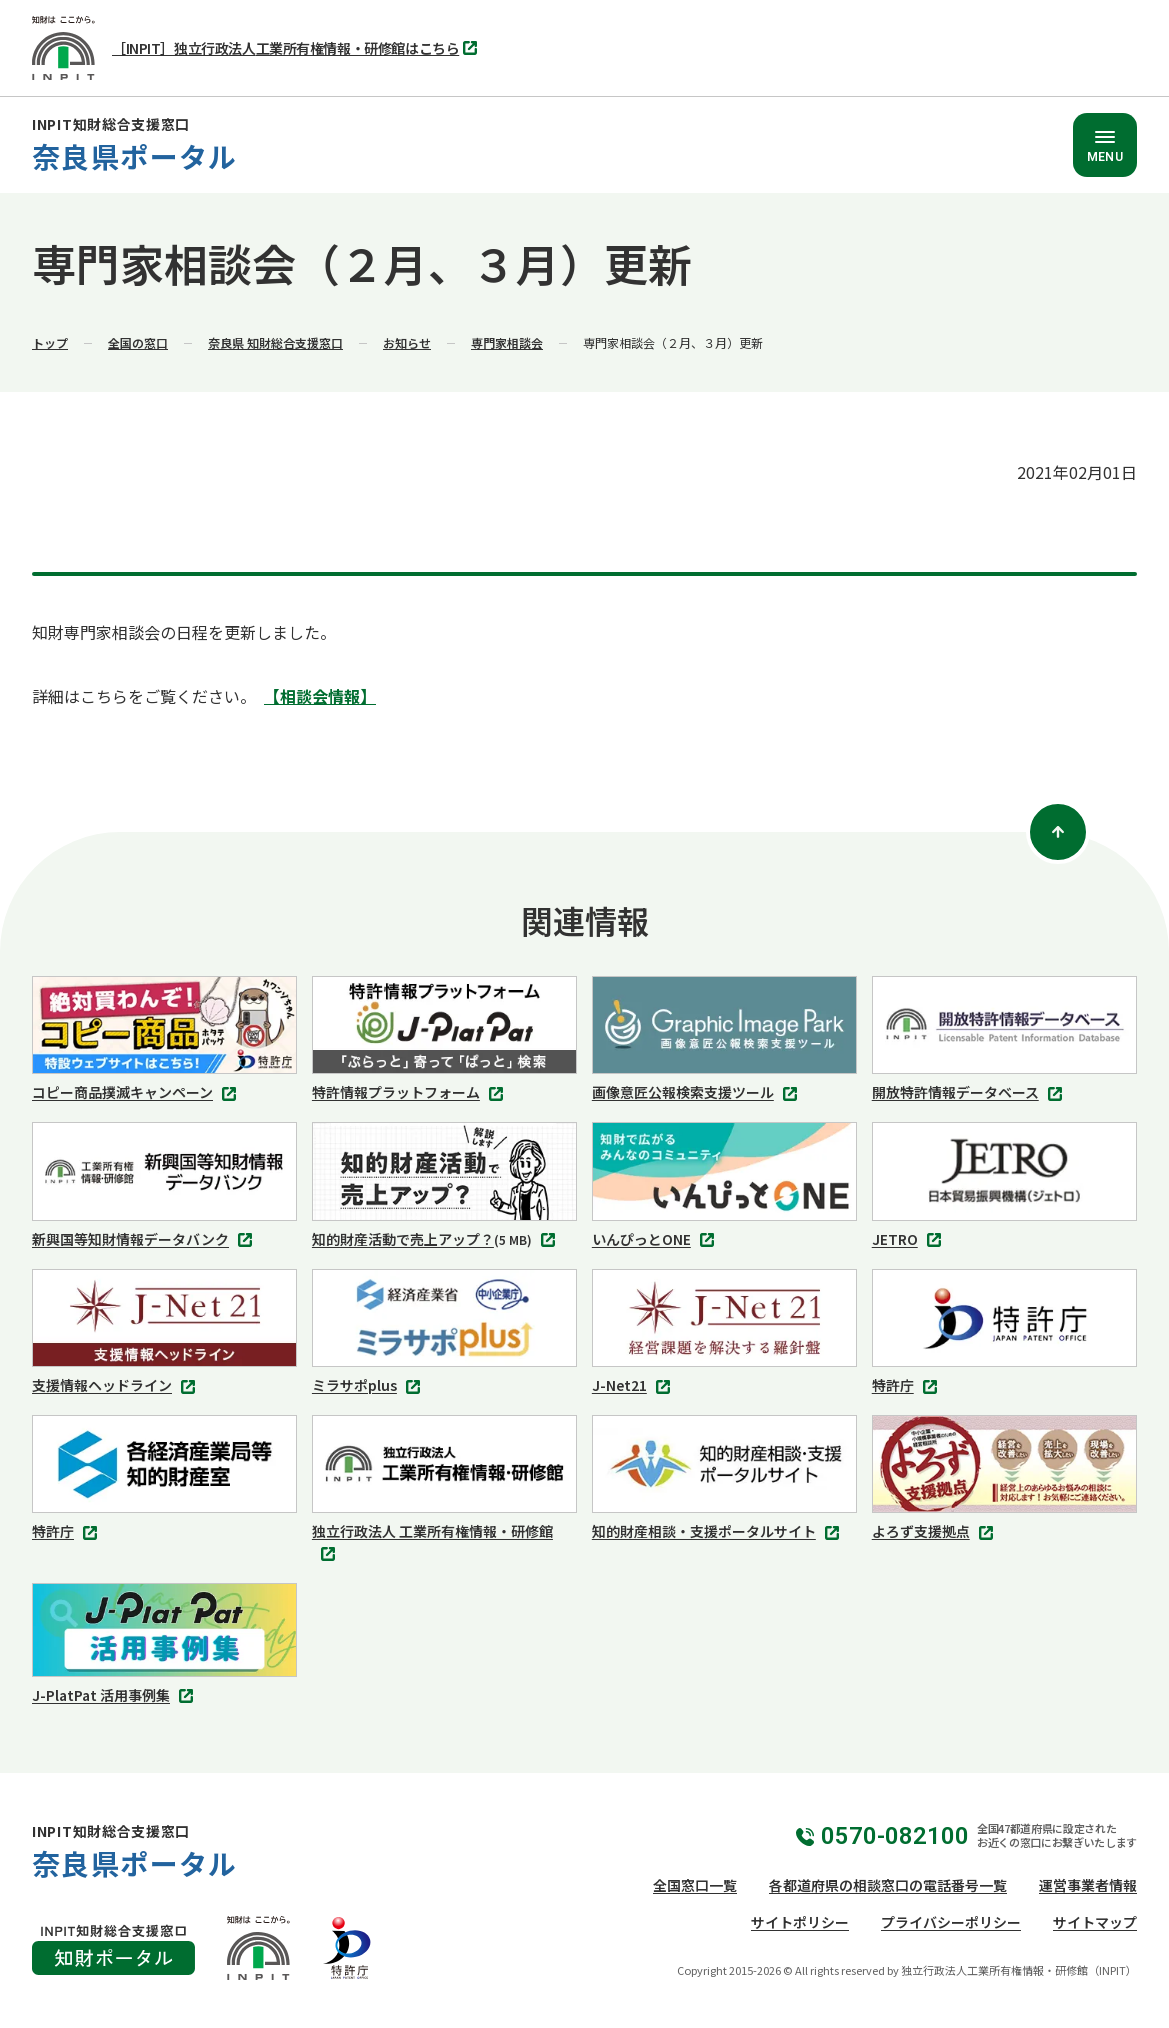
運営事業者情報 (1088, 1885)
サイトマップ (1095, 1922)
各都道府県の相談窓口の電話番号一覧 (888, 1885)
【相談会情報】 (320, 696)
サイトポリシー (800, 1922)
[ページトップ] (1058, 832)
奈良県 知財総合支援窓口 (275, 342)
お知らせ (407, 342)
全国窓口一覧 (695, 1885)
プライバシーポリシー (951, 1922)
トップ (50, 342)
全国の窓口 (138, 342)
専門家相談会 (507, 342)
